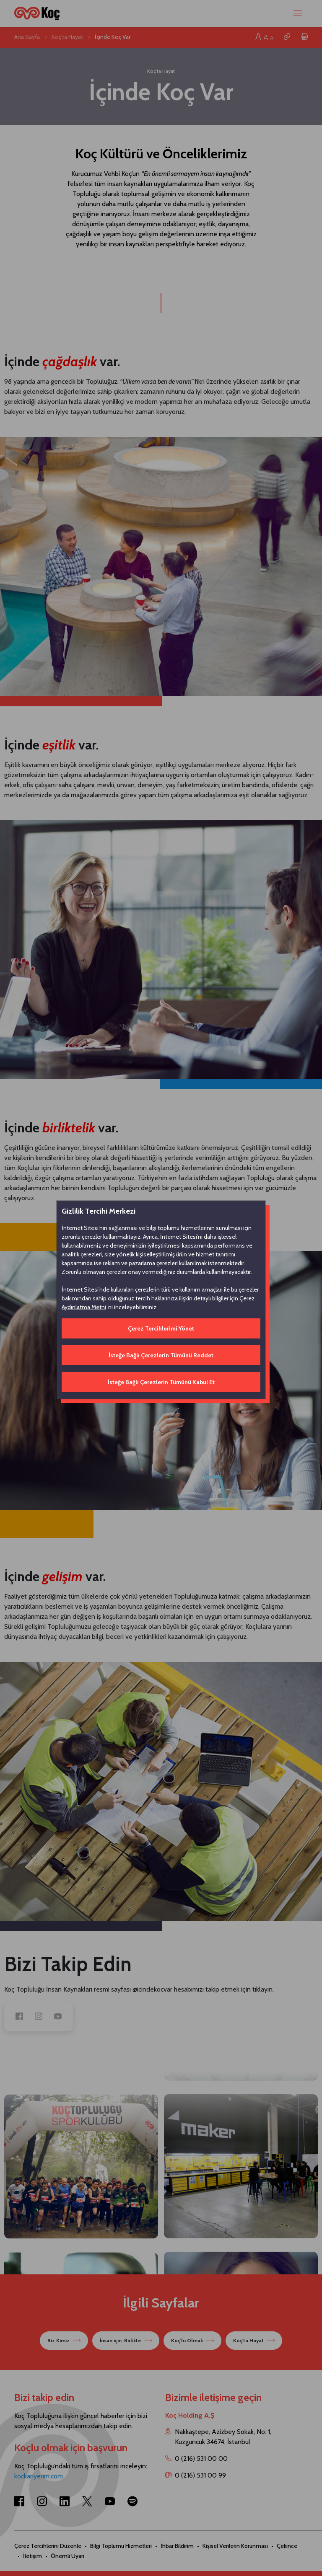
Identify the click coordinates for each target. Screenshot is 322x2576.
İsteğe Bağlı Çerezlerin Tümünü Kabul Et (161, 1382)
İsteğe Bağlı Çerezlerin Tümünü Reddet (161, 1355)
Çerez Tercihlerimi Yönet (161, 1328)
